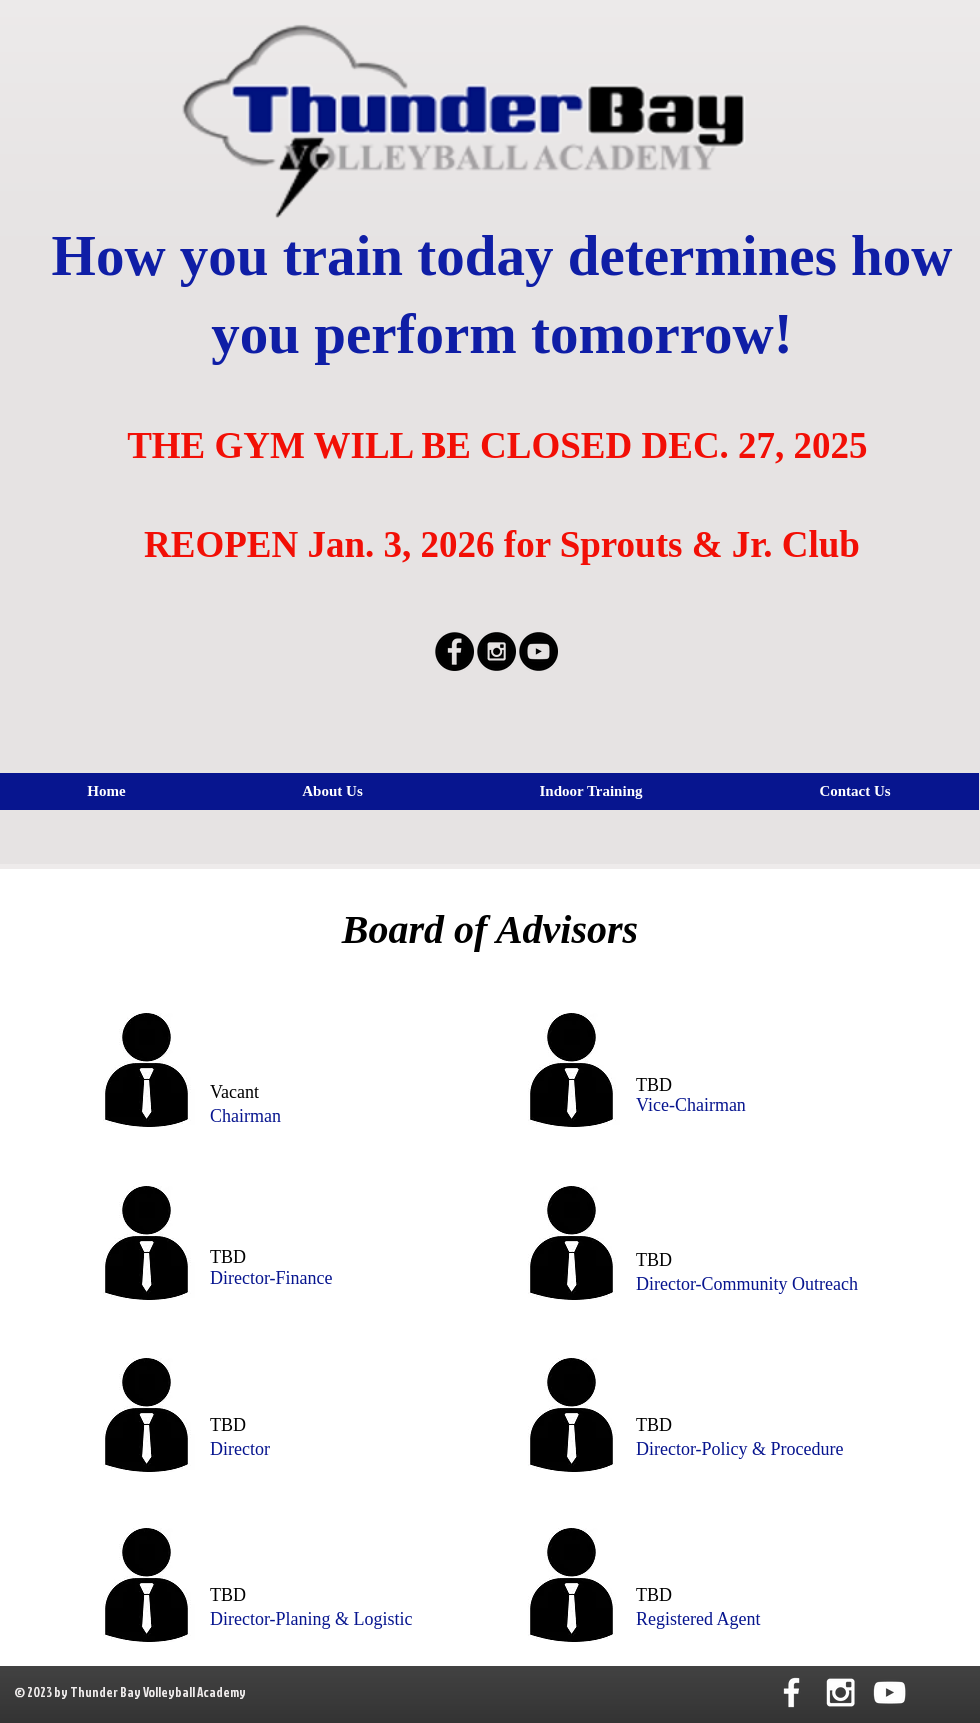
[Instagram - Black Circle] (496, 651)
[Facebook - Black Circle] (454, 651)
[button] (591, 791)
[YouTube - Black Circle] (538, 651)
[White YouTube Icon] (889, 1692)
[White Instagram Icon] (840, 1692)
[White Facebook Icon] (791, 1692)
